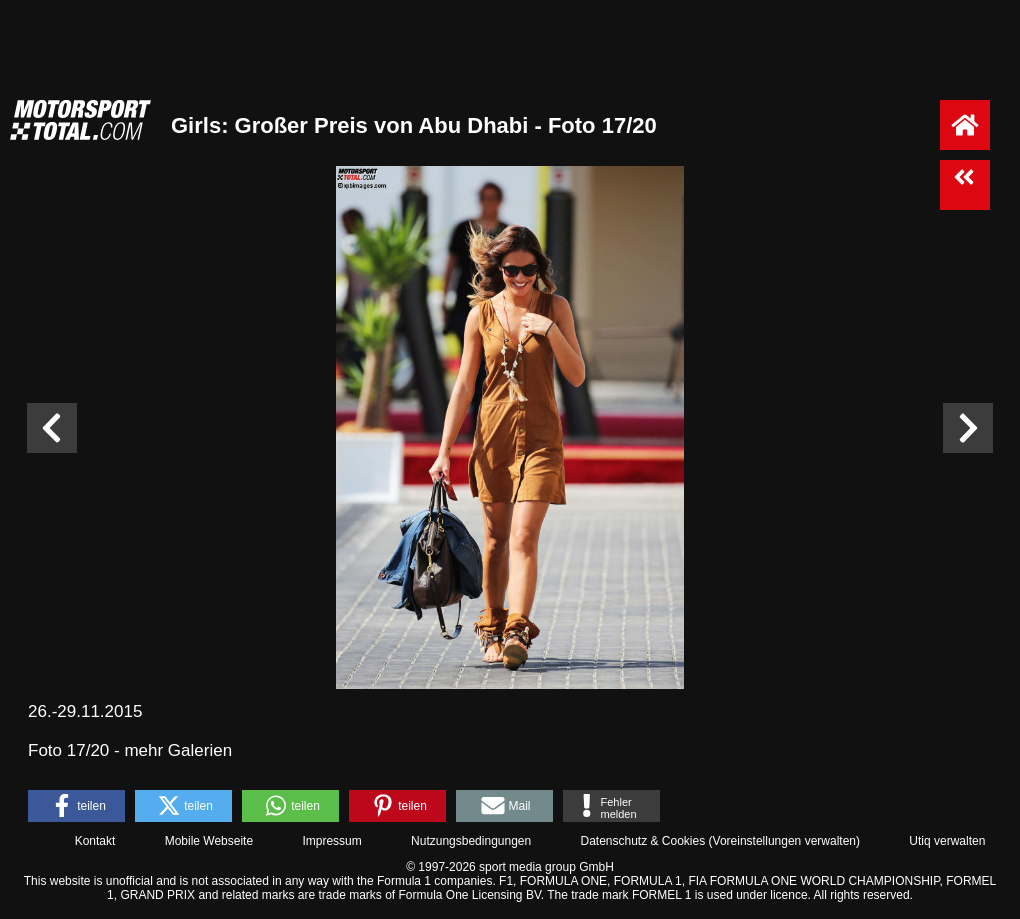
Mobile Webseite (209, 841)
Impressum (331, 841)
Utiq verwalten (947, 841)
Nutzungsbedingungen (471, 841)
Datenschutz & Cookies (642, 841)
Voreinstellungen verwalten (784, 841)
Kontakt (95, 841)
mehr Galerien (178, 750)
